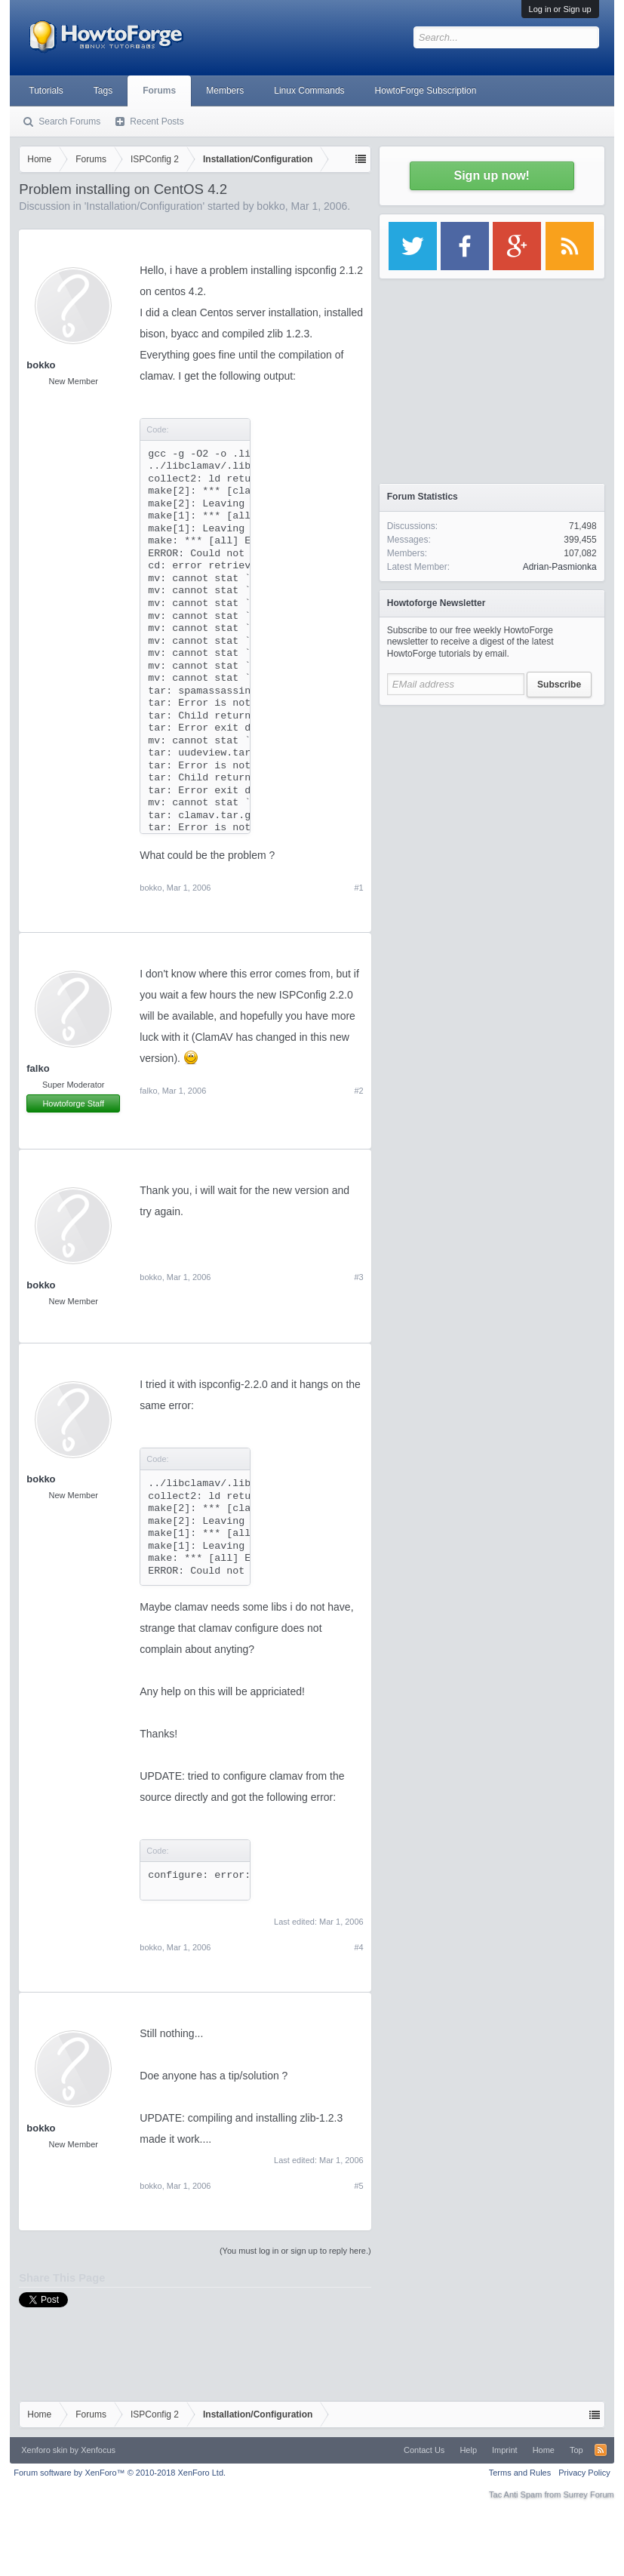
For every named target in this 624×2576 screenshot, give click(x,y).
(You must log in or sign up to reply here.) (295, 2250)
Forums (159, 90)
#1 (358, 887)
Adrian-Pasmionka (560, 567)
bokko (270, 206)
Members (225, 90)
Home (544, 2449)
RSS (601, 2450)
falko (37, 1068)
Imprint (505, 2449)
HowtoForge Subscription (426, 90)
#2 (358, 1090)
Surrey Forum (588, 2494)
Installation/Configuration (144, 206)
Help (468, 2449)
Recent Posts (156, 121)
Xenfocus (98, 2449)
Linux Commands (309, 90)
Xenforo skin (44, 2449)
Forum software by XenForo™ (120, 2472)
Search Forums (69, 121)
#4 (358, 1947)
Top (576, 2449)
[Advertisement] (492, 807)
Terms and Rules (520, 2472)
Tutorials (46, 90)
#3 (358, 1277)
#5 (358, 2185)
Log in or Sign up (560, 9)
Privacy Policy (584, 2472)
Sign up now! (492, 175)
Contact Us (424, 2449)
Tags (103, 90)
